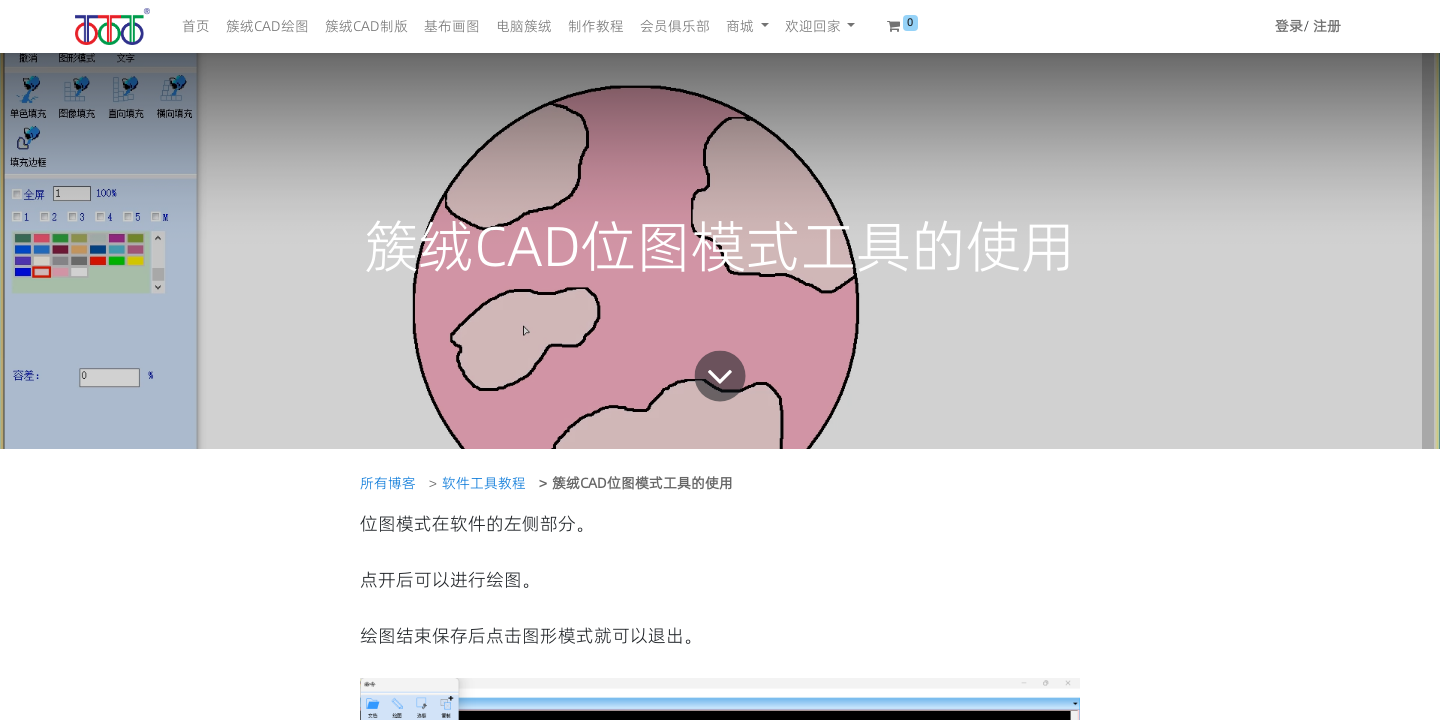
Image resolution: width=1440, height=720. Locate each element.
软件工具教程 (484, 483)
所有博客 (388, 483)
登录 (1289, 26)
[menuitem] (196, 26)
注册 (1327, 26)
